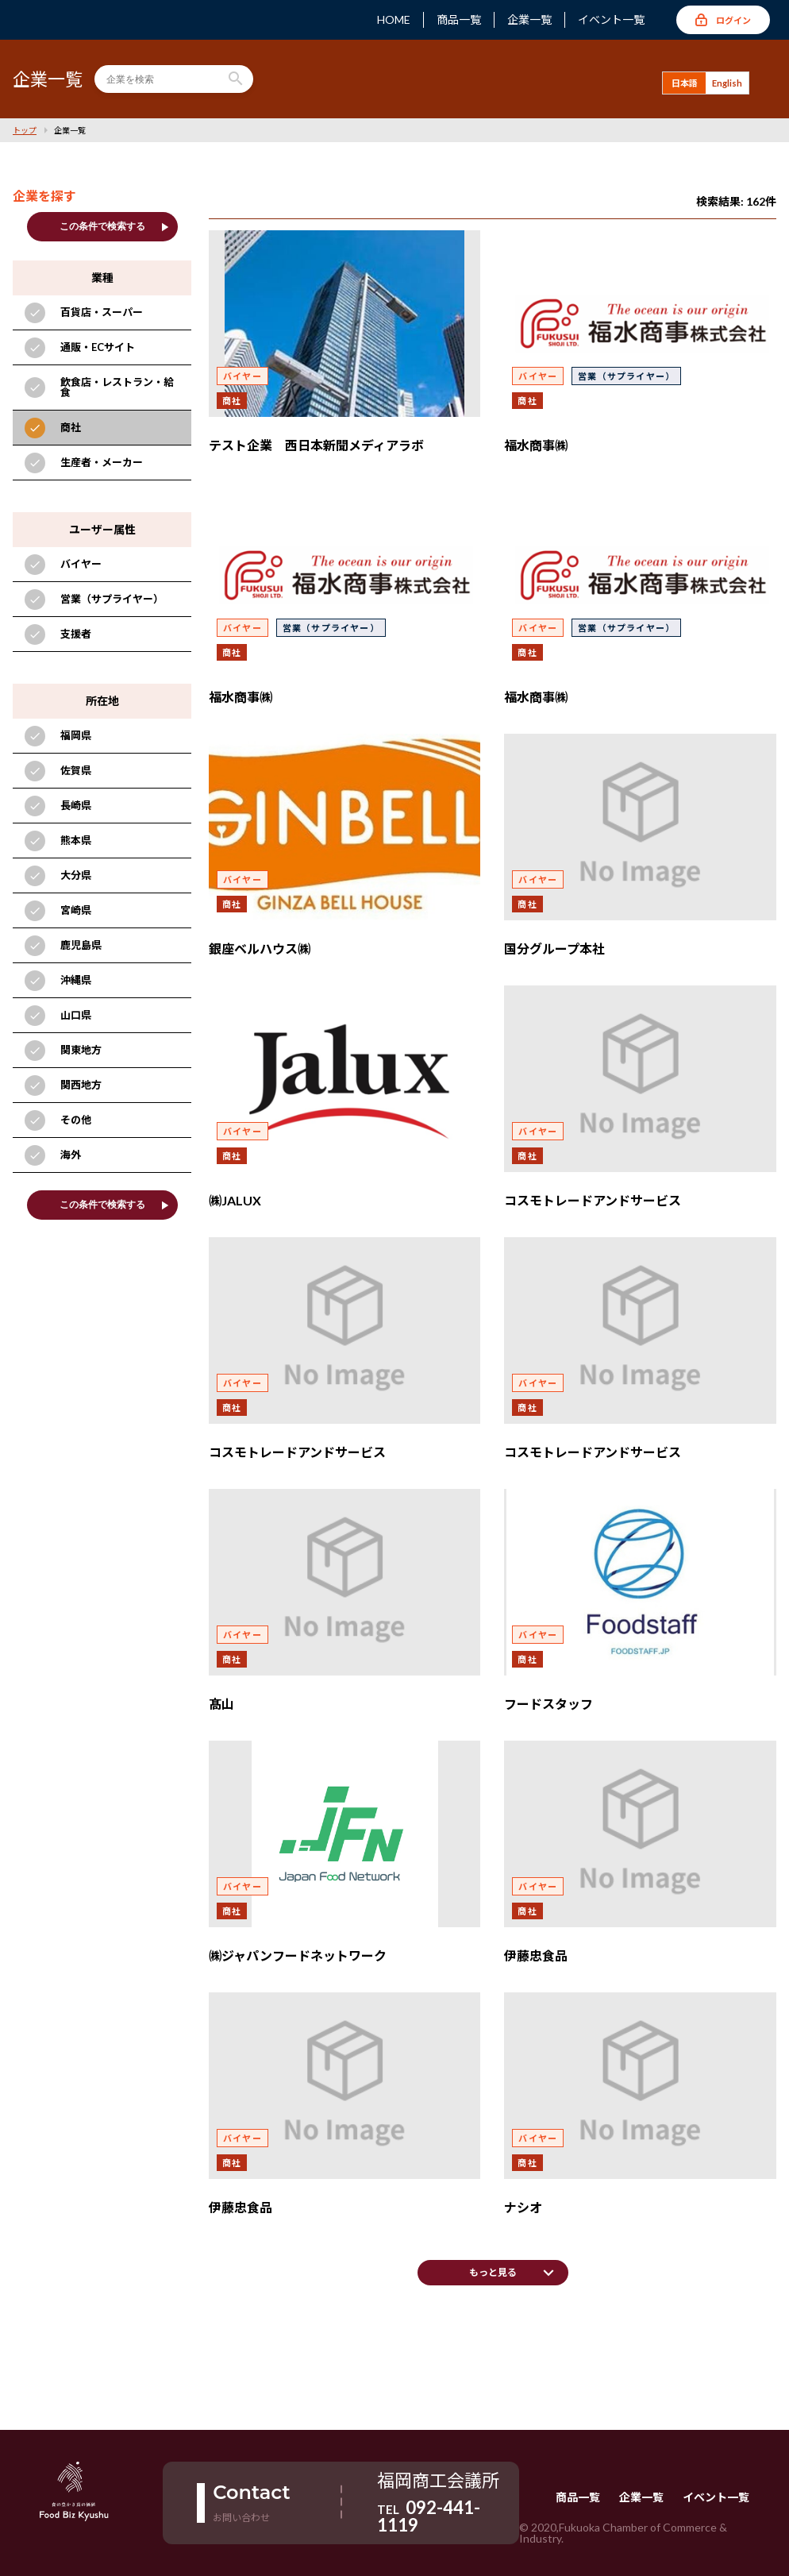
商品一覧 (459, 19)
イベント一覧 (611, 19)
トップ (25, 130)
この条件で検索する (115, 227)
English (727, 83)
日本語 (685, 83)
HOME (393, 19)
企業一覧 (529, 19)
